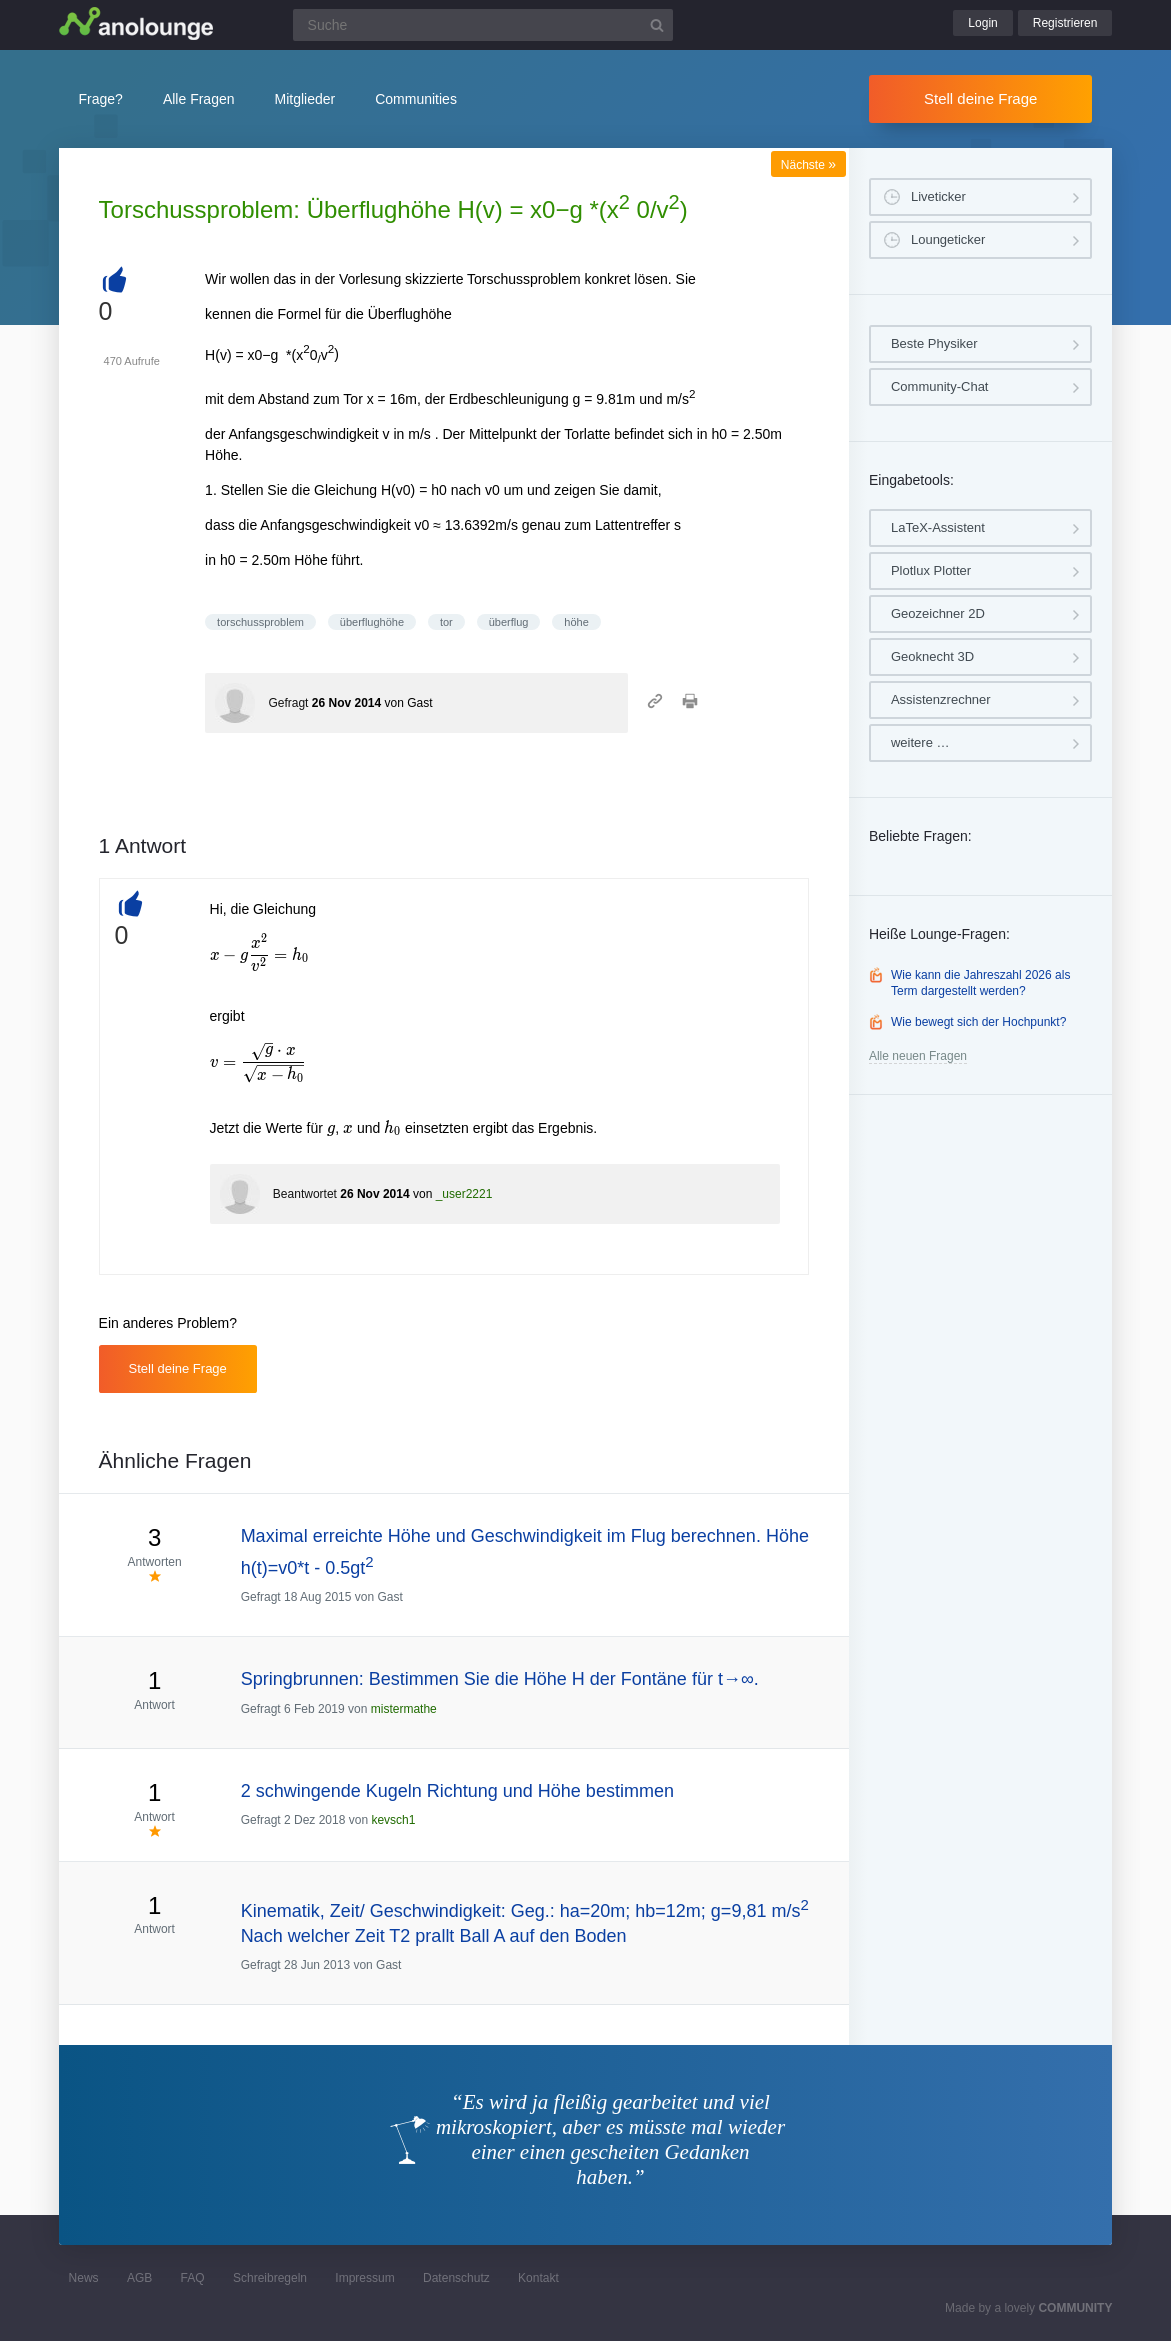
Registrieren (1065, 23)
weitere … (920, 742)
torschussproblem (260, 622)
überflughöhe (372, 622)
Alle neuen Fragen (918, 1056)
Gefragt (288, 703)
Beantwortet (305, 1194)
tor (446, 622)
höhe (576, 622)
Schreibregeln (270, 2278)
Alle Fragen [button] (199, 99)
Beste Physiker (934, 343)
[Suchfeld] (483, 25)
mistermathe (404, 1709)
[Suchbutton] (657, 25)
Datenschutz (456, 2278)
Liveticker (938, 196)
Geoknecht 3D (932, 656)
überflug (509, 622)
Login (982, 23)
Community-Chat (940, 386)
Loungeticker (948, 239)
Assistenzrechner (941, 699)
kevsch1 (393, 1820)
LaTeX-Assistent (938, 527)
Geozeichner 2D (938, 613)
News (84, 2278)
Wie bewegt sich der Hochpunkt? (978, 1022)
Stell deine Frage (980, 98)
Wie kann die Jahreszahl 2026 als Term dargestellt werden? (980, 983)
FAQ (193, 2278)
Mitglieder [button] (305, 99)
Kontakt (538, 2278)
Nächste (808, 165)
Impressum (364, 2278)
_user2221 (464, 1194)
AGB (139, 2278)
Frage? (101, 99)
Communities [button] (416, 99)
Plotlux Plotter (931, 570)
